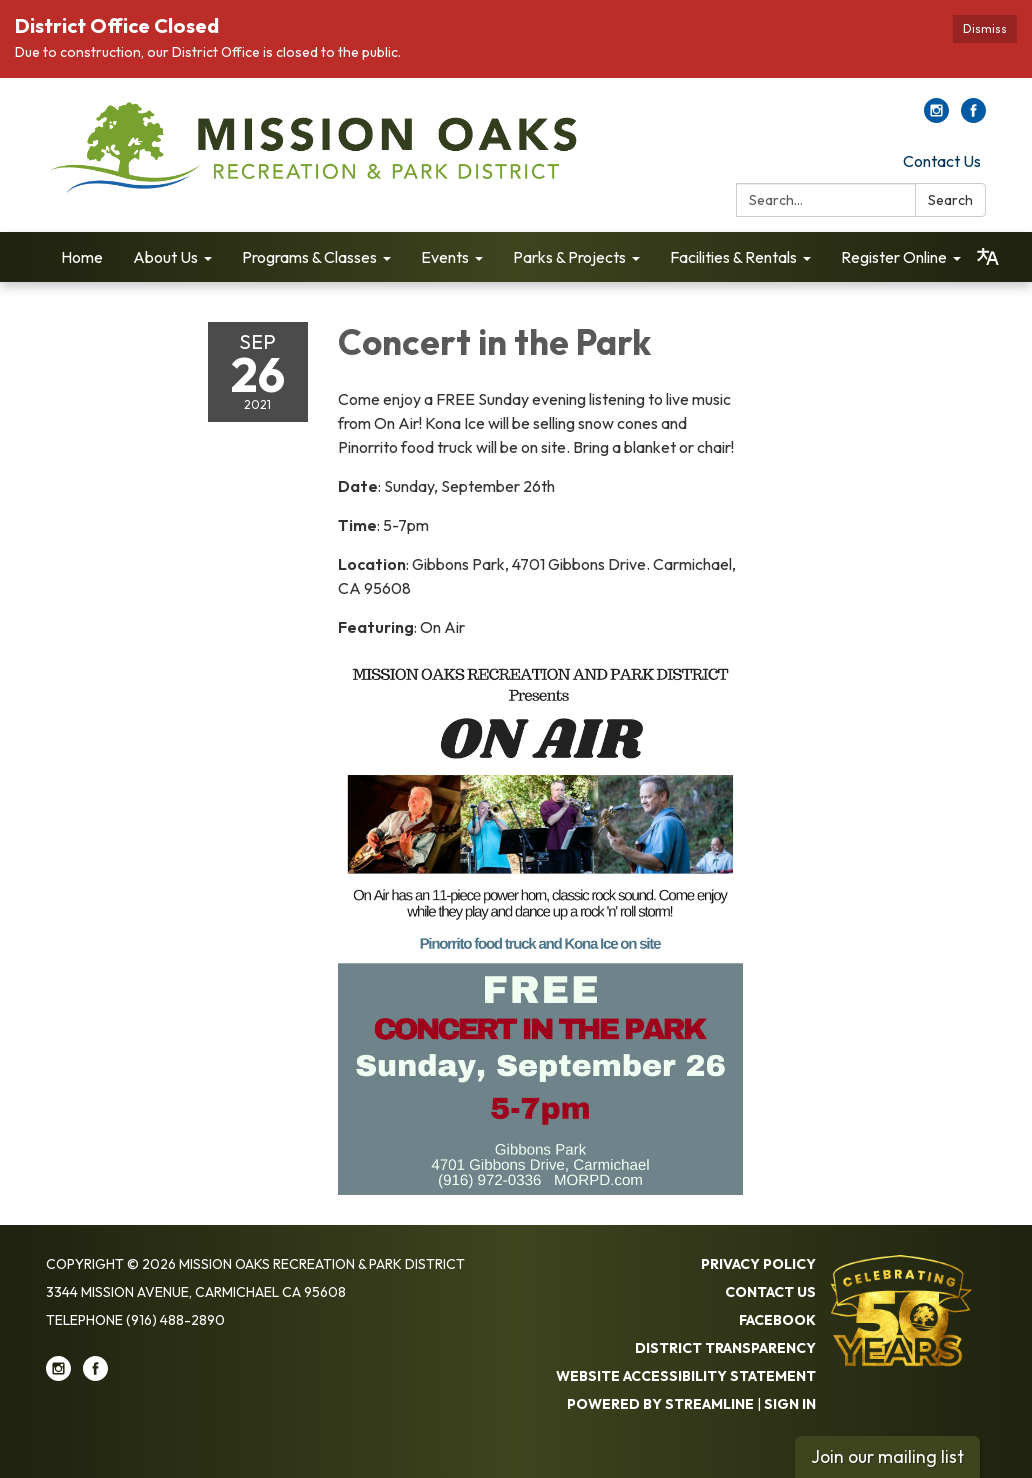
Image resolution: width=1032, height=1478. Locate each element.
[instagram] (936, 117)
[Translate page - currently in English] (988, 257)
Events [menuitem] (445, 257)
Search (950, 200)
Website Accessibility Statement (686, 1376)
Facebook (777, 1320)
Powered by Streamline (660, 1404)
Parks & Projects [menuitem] (569, 257)
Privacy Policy (758, 1264)
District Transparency (725, 1348)
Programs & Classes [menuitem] (309, 257)
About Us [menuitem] (165, 257)
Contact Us (942, 161)
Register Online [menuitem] (894, 257)
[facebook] (973, 117)
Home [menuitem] (82, 257)
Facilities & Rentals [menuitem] (733, 257)
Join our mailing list (887, 1456)
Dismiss (985, 28)
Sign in (790, 1404)
